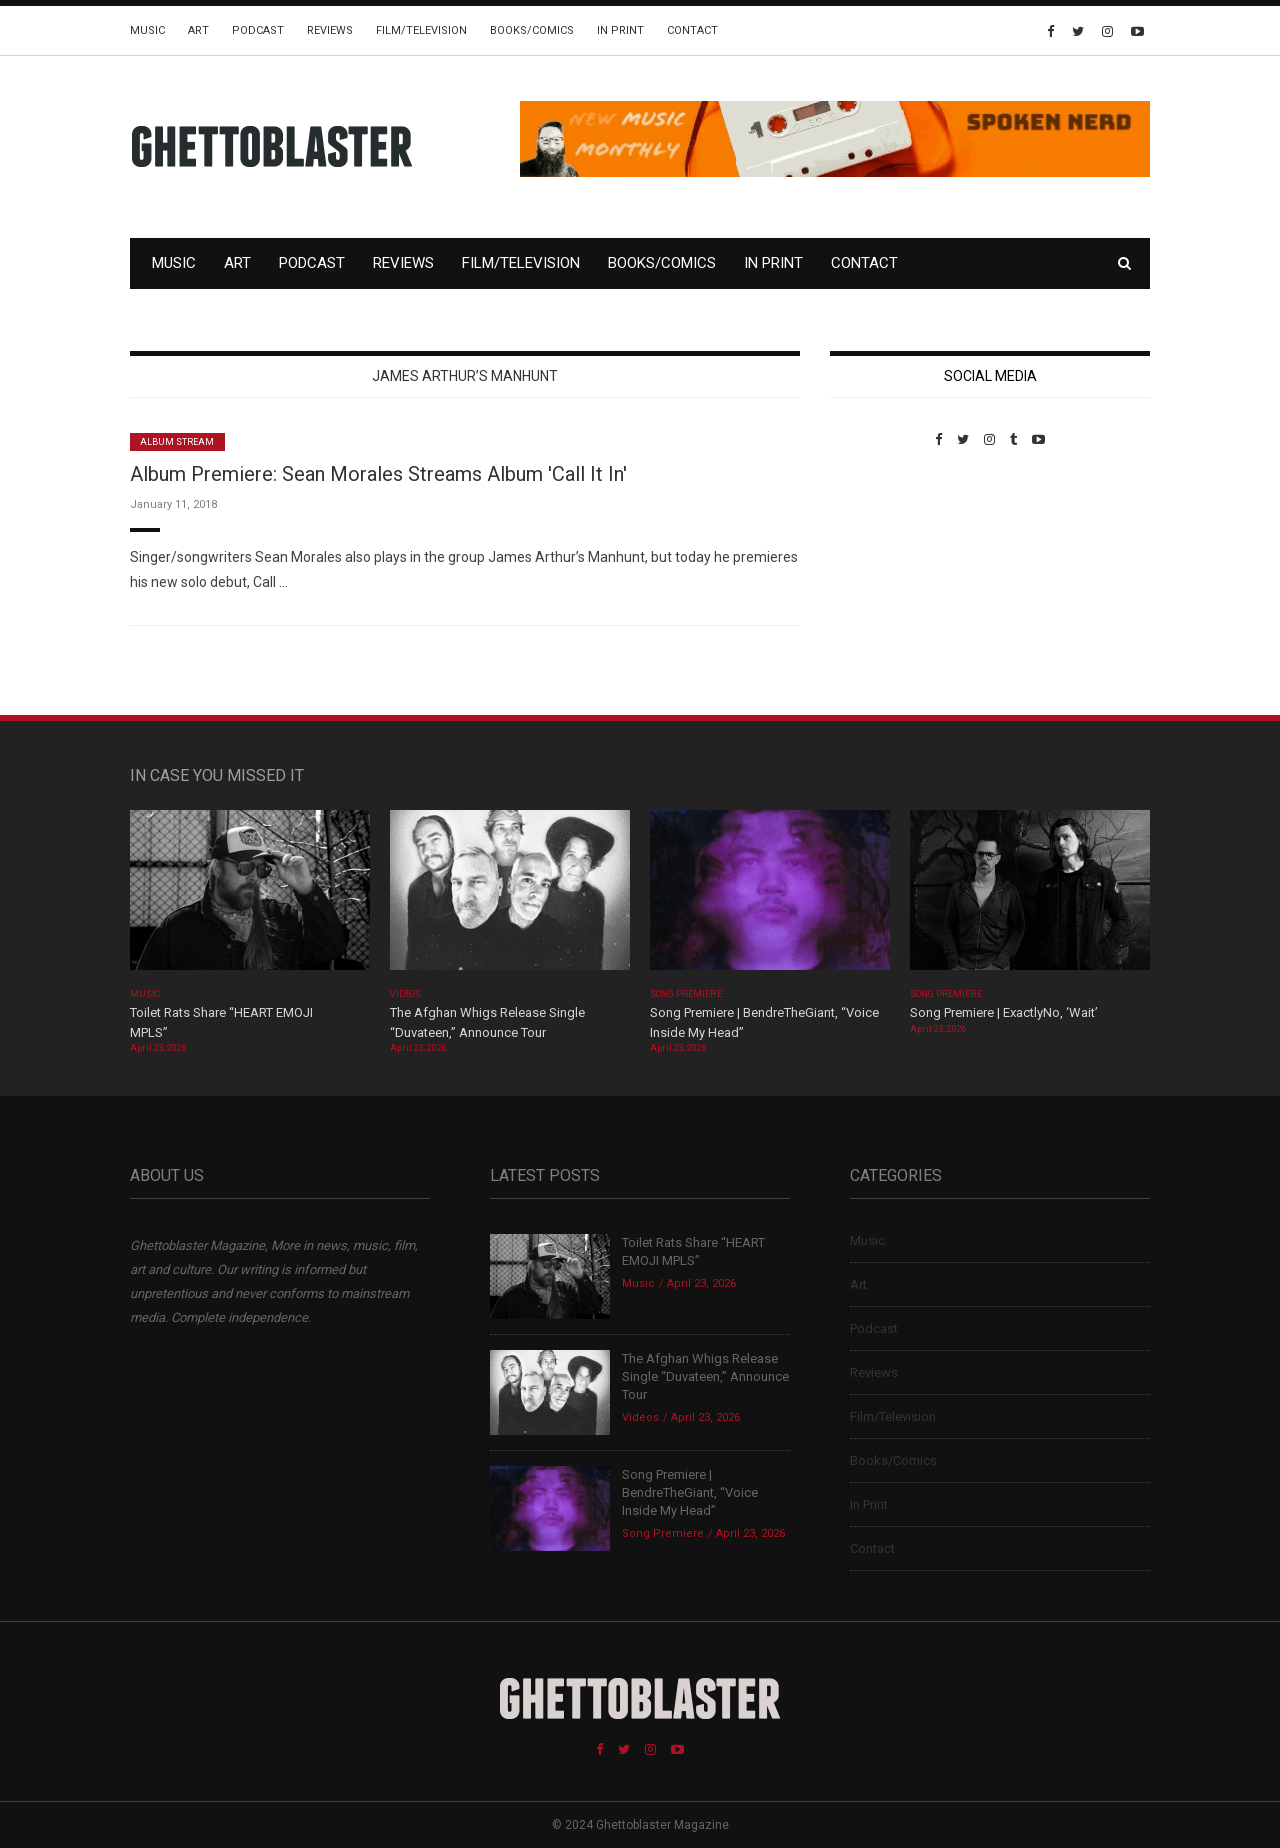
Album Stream (177, 442)
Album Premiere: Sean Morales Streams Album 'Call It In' (378, 474)
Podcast (258, 30)
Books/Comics (532, 30)
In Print (620, 30)
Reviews (330, 30)
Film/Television (421, 30)
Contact (692, 30)
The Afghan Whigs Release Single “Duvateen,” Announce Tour (705, 1376)
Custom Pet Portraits (888, 584)
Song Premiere (686, 994)
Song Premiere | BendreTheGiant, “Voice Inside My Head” (690, 1492)
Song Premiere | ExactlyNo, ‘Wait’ (1004, 1012)
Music (147, 30)
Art (198, 30)
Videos (405, 994)
